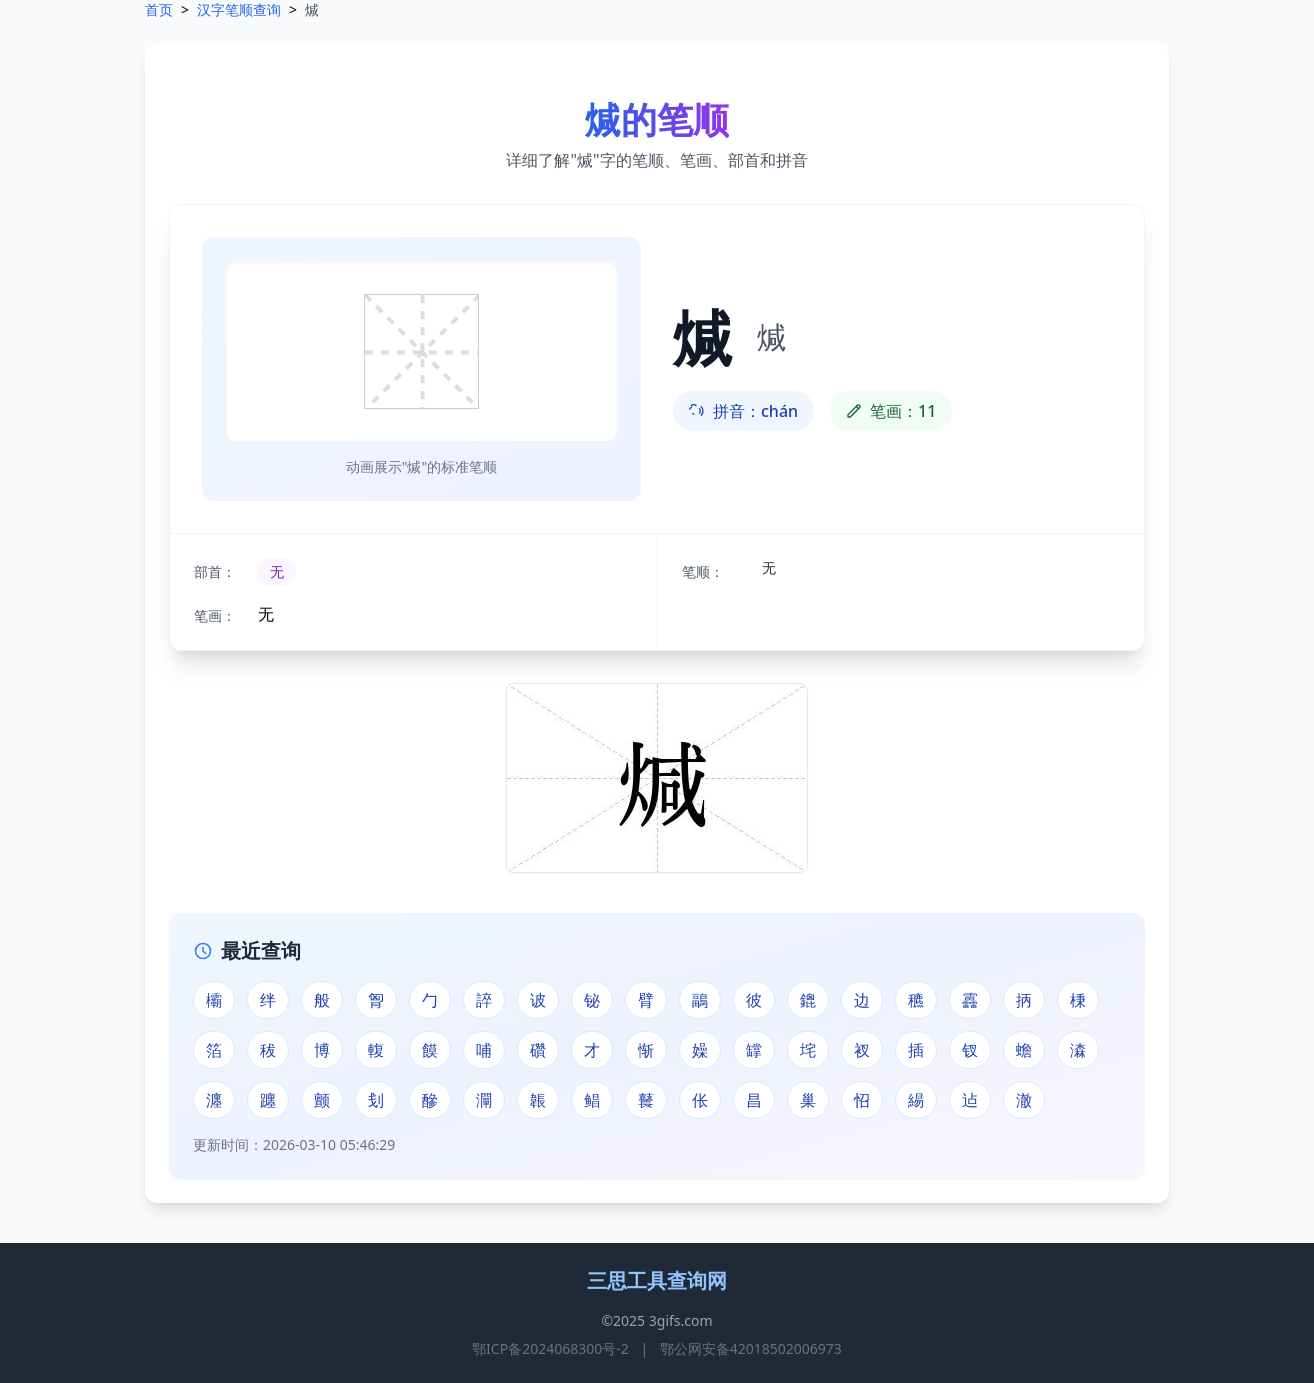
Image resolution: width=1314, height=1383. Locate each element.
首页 (159, 9)
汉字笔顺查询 (239, 9)
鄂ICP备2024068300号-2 (550, 1348)
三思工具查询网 (657, 1280)
